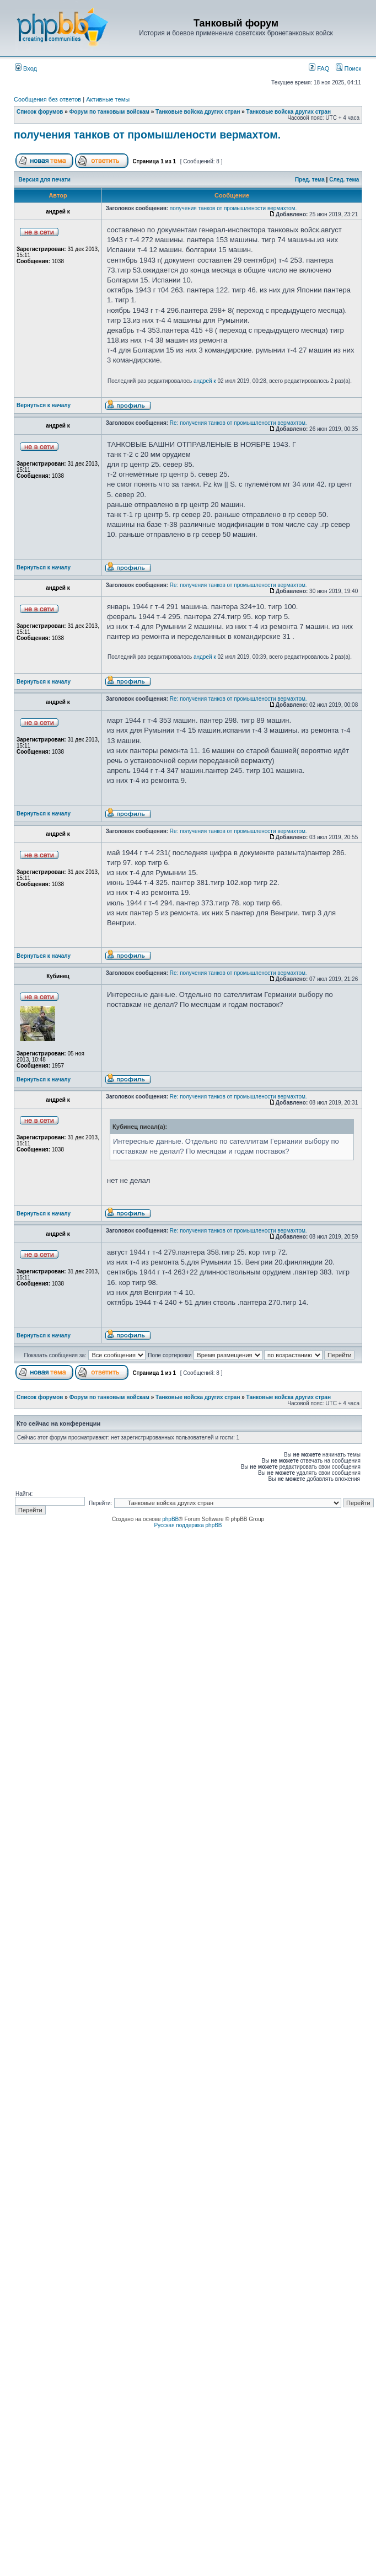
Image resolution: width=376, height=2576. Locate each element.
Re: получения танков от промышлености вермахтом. (238, 423)
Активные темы (108, 99)
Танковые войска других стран (197, 112)
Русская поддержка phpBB (188, 1525)
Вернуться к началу (44, 405)
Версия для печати (45, 180)
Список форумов (40, 112)
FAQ (319, 68)
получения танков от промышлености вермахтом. (147, 135)
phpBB (170, 1519)
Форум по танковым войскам (109, 112)
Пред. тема (310, 180)
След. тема (344, 180)
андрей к (205, 381)
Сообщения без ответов (47, 99)
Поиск (348, 68)
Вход (26, 68)
